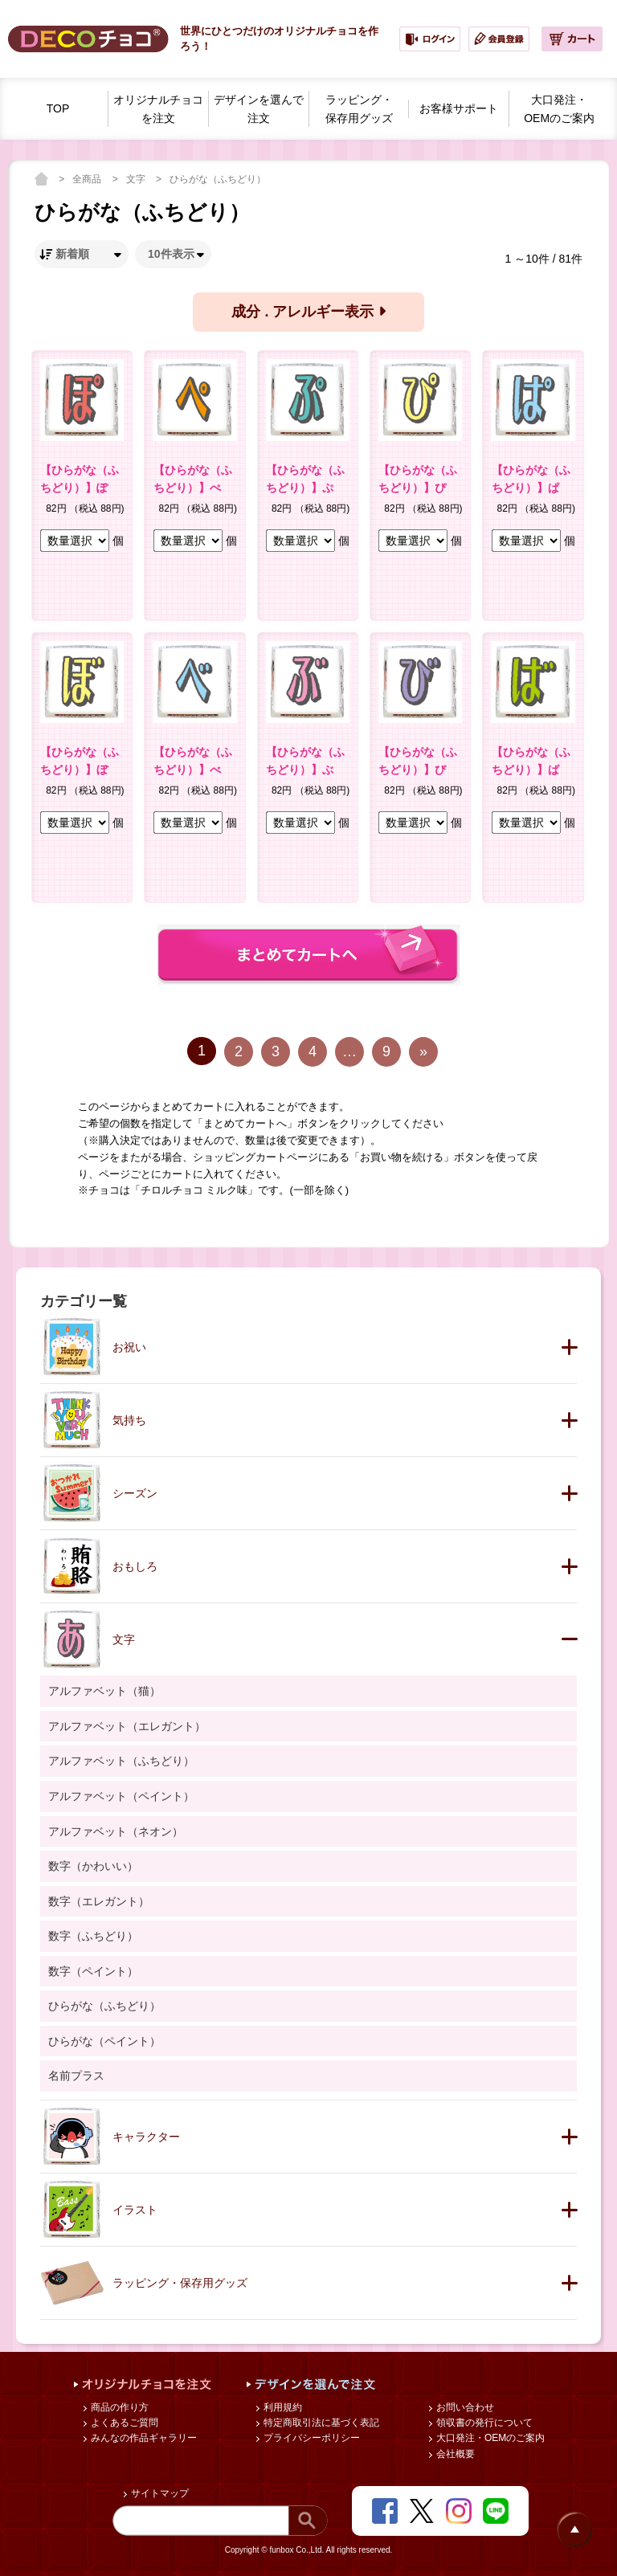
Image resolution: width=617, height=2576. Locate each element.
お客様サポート (458, 108)
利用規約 (281, 2407)
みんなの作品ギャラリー (142, 2437)
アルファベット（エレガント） (127, 1726)
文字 (137, 179)
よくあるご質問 (123, 2422)
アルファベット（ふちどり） (121, 1760)
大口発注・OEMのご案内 (489, 2437)
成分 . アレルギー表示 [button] (308, 312)
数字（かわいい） (93, 1866)
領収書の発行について (483, 2422)
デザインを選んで (259, 110)
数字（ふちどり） (93, 1935)
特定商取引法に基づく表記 (320, 2422)
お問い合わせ (464, 2407)
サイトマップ (159, 2493)
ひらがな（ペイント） (104, 2041)
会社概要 (454, 2454)
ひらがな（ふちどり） (218, 179)
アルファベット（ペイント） (121, 1796)
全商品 (88, 179)
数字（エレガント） (98, 1901)
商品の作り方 (118, 2407)
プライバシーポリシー (310, 2437)
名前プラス (76, 2075)
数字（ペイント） (93, 1971)
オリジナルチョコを (158, 110)
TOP (58, 108)
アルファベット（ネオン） (115, 1831)
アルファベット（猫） (104, 1690)
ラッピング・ (359, 110)
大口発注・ (559, 110)
